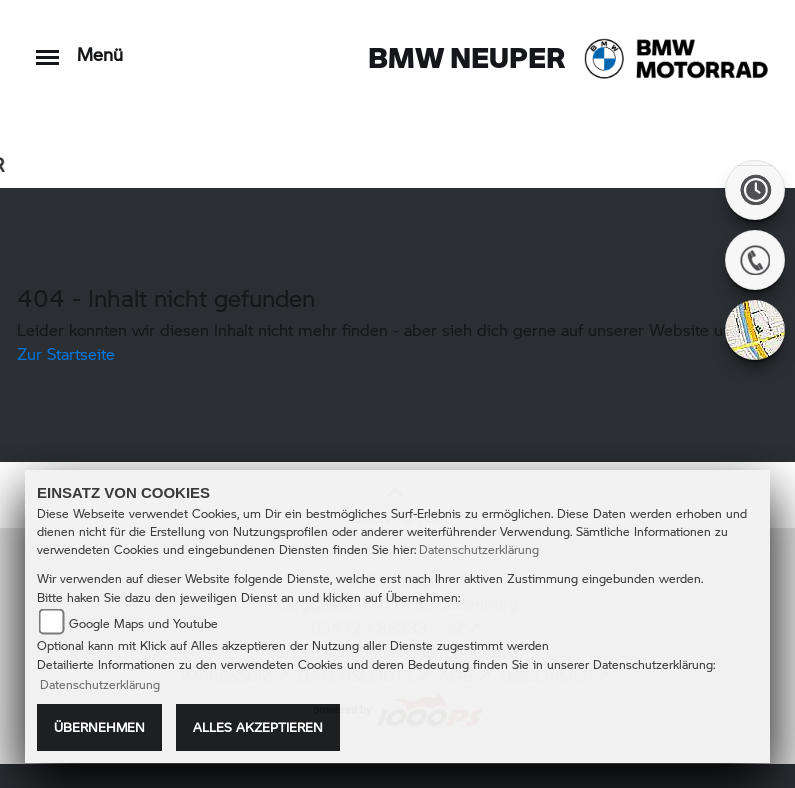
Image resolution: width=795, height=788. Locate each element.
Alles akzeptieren (258, 727)
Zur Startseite (66, 353)
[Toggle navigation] (47, 47)
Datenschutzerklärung (479, 549)
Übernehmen (99, 727)
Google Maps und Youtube (143, 623)
